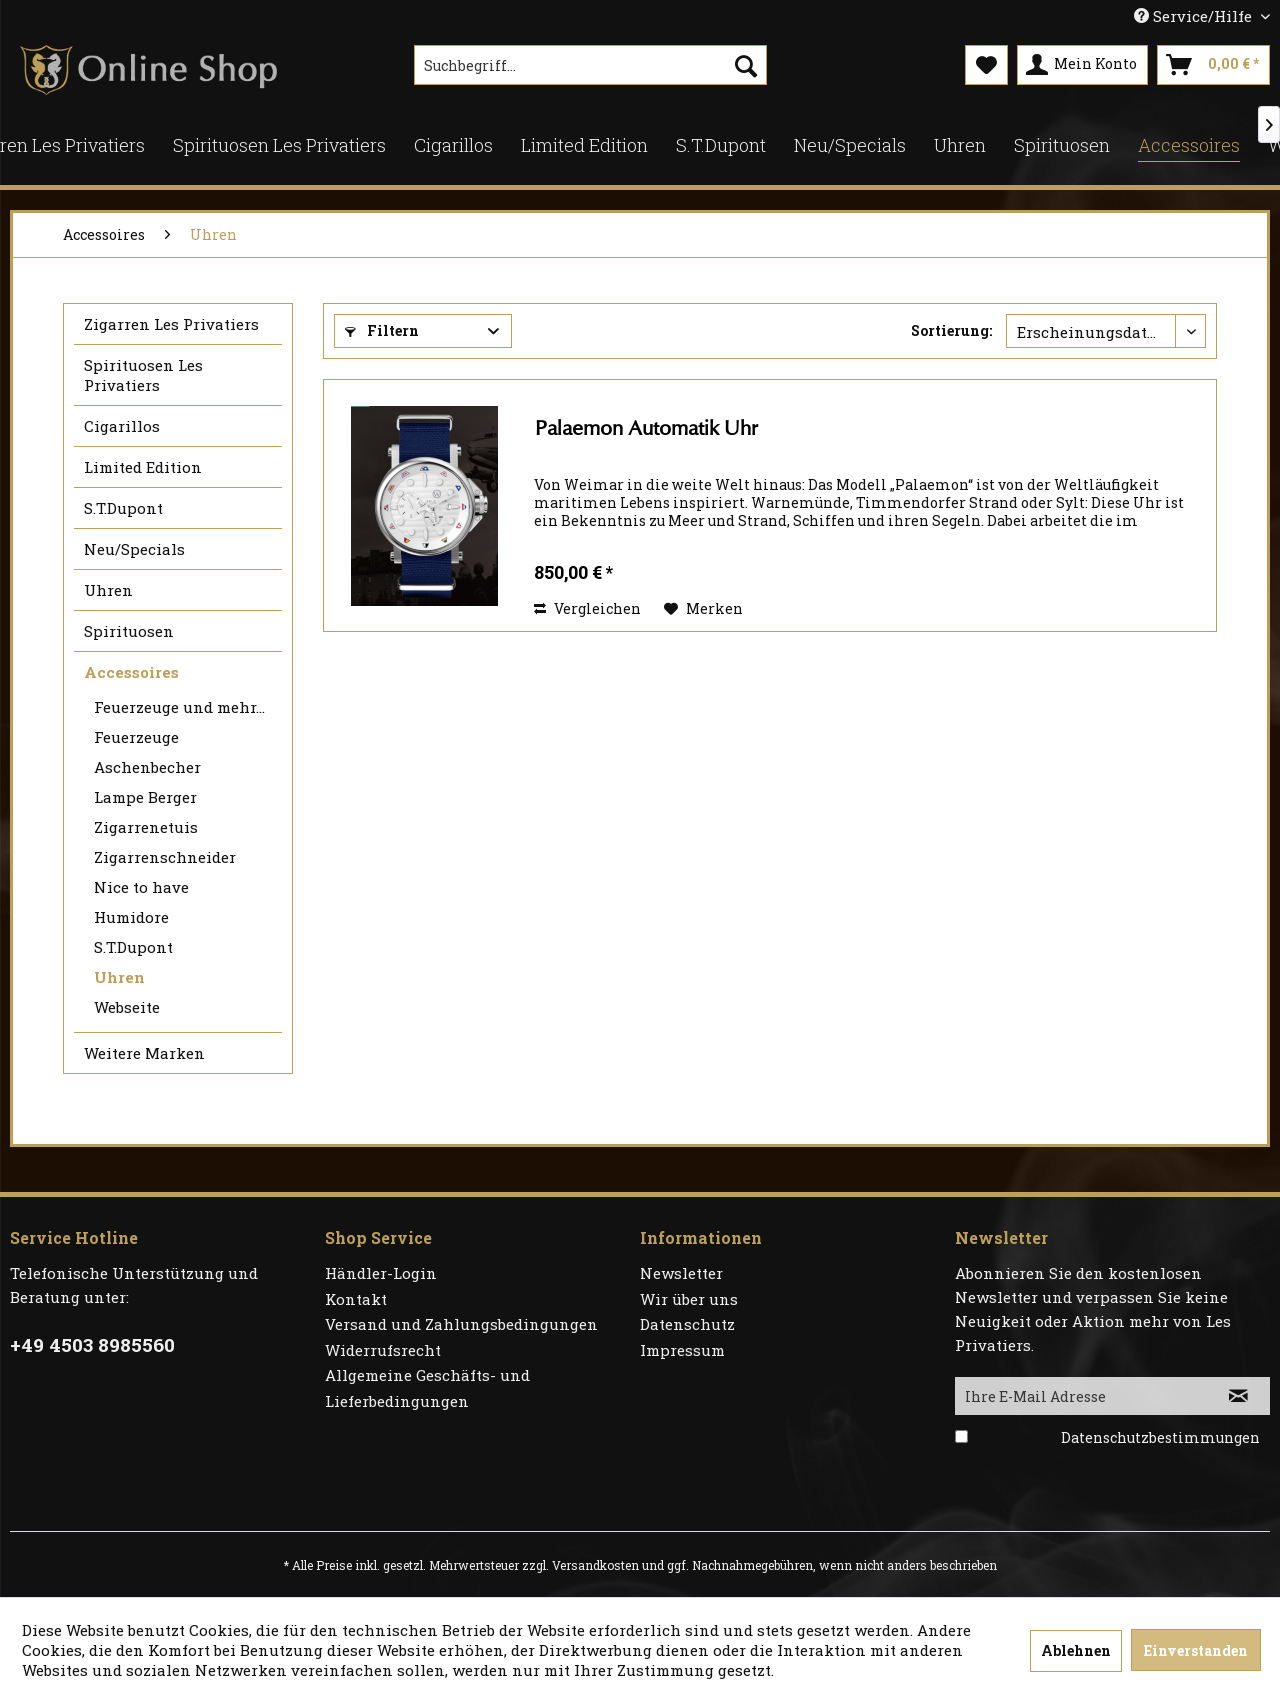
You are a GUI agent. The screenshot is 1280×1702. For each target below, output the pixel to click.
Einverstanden (1196, 1650)
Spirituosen (129, 631)
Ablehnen (1076, 1650)
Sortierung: (951, 330)
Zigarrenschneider (165, 857)
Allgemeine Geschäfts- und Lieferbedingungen (427, 1388)
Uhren (108, 590)
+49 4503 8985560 (92, 1344)
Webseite (127, 1007)
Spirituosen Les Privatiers (143, 375)
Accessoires (131, 672)
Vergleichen (587, 608)
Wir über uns (689, 1299)
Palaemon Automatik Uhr (646, 428)
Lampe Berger (145, 797)
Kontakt (356, 1299)
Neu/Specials (134, 549)
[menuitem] (590, 65)
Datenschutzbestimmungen (1160, 1437)
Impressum (682, 1350)
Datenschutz (687, 1324)
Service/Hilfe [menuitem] (1195, 16)
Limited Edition (143, 467)
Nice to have (141, 887)
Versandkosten (595, 1565)
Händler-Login (381, 1273)
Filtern (382, 330)
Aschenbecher (147, 767)
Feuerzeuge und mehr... (179, 707)
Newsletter (681, 1273)
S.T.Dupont (123, 508)
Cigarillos (122, 426)
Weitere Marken (144, 1053)
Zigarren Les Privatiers (171, 324)
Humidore (131, 917)
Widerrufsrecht (383, 1350)
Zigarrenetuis (146, 827)
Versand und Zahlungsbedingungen (461, 1324)
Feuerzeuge (136, 737)
